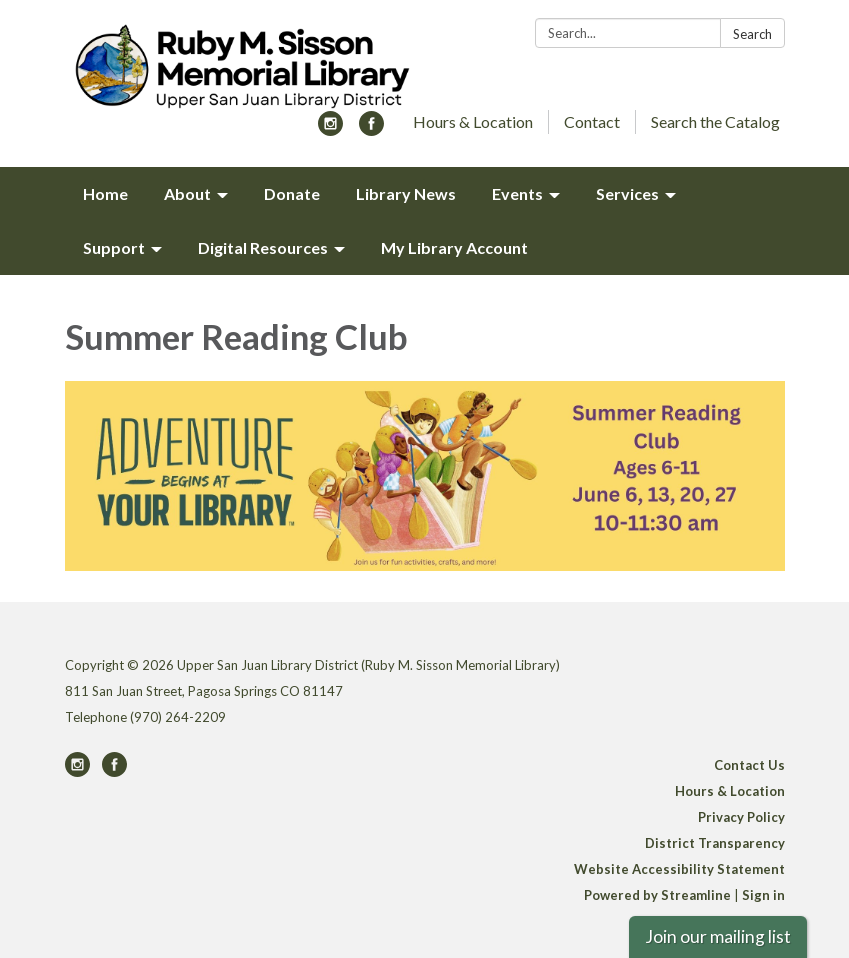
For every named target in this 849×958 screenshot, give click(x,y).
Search (752, 34)
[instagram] (330, 129)
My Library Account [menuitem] (454, 247)
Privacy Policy (741, 817)
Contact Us (749, 765)
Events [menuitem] (517, 193)
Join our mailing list (718, 936)
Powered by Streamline (657, 895)
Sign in (763, 895)
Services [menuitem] (627, 193)
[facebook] (371, 129)
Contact (592, 121)
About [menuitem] (187, 193)
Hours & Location (473, 121)
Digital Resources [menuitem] (263, 247)
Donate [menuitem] (292, 193)
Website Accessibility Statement (679, 869)
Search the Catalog (715, 121)
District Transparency (715, 843)
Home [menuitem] (105, 193)
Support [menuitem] (114, 247)
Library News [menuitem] (406, 193)
